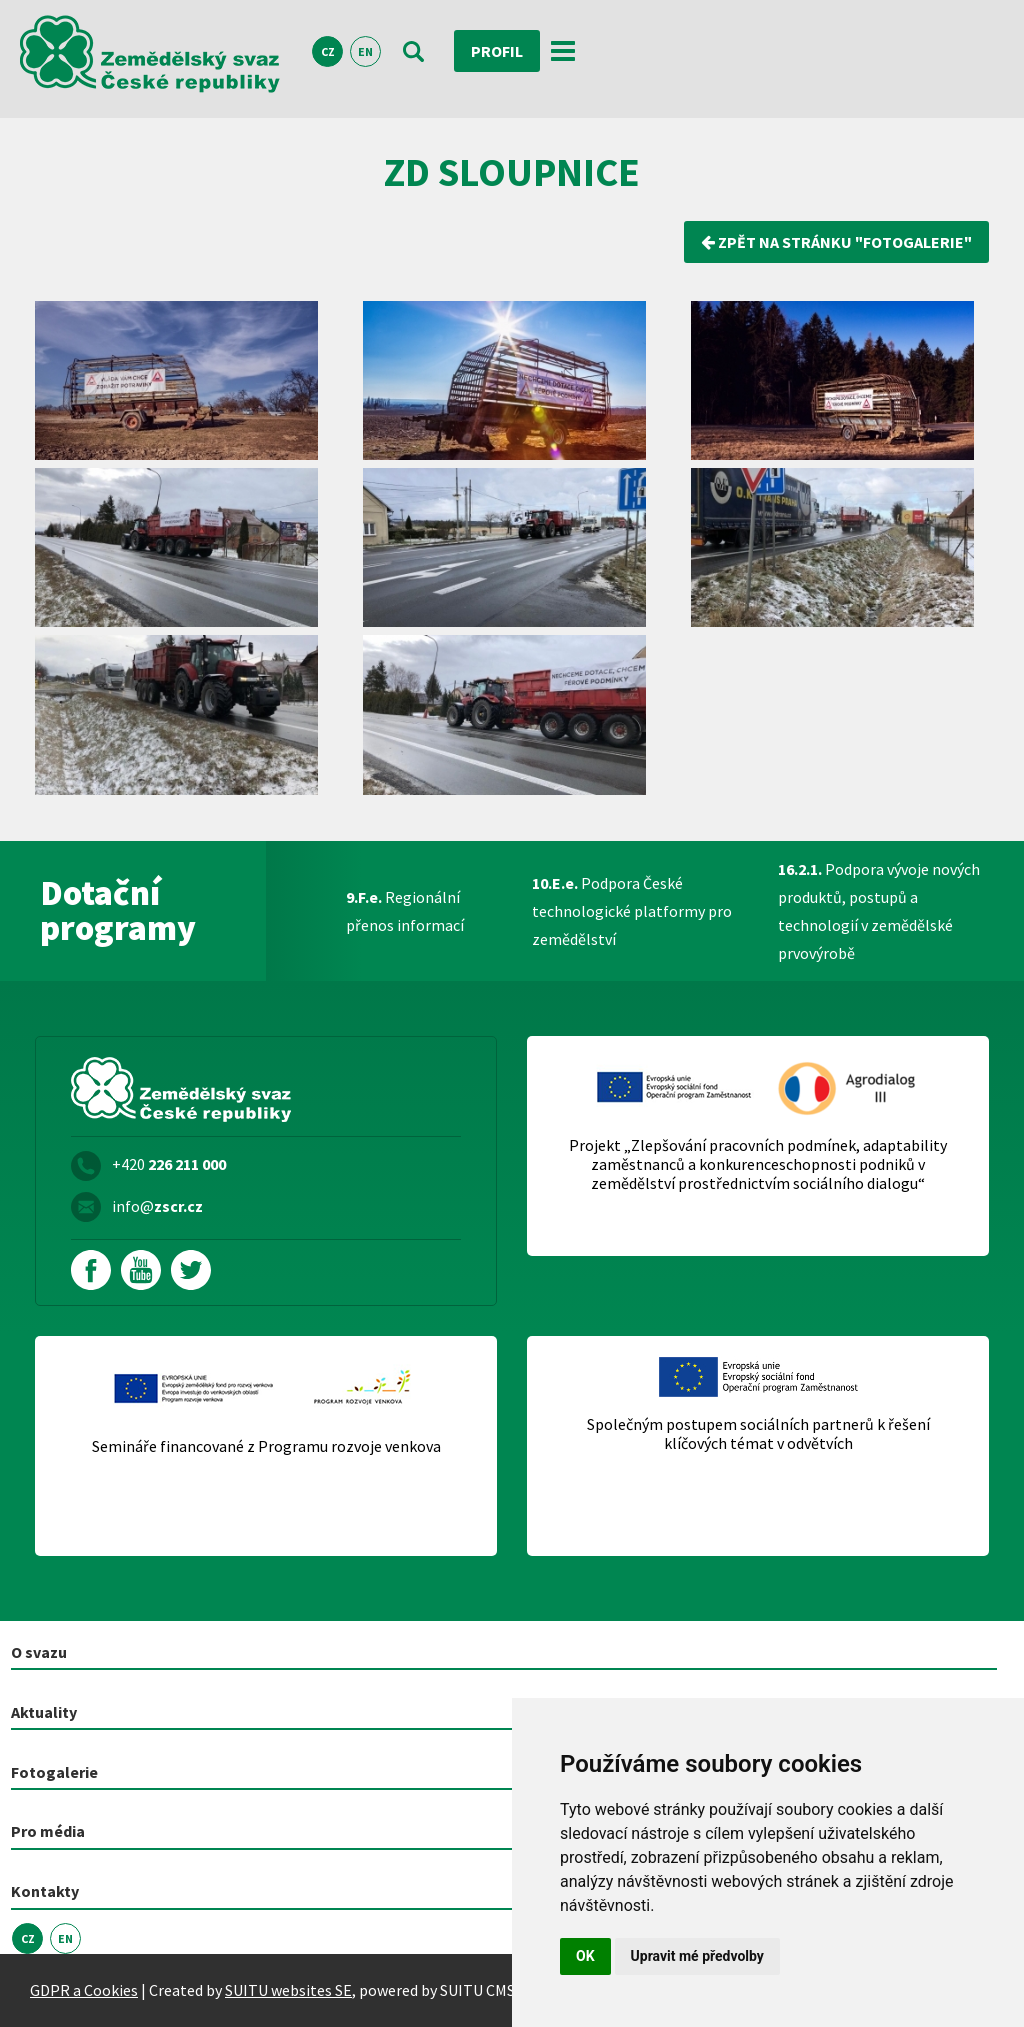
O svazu (39, 1652)
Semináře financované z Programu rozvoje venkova (266, 1446)
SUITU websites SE (288, 1990)
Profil (497, 51)
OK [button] (585, 1956)
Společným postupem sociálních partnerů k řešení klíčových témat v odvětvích (758, 1434)
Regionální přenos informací (405, 911)
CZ (328, 51)
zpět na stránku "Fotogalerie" (836, 242)
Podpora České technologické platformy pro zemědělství (632, 911)
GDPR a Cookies (84, 1990)
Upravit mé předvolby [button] (697, 1956)
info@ (157, 1206)
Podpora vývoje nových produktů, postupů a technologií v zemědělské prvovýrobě (879, 911)
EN (365, 51)
